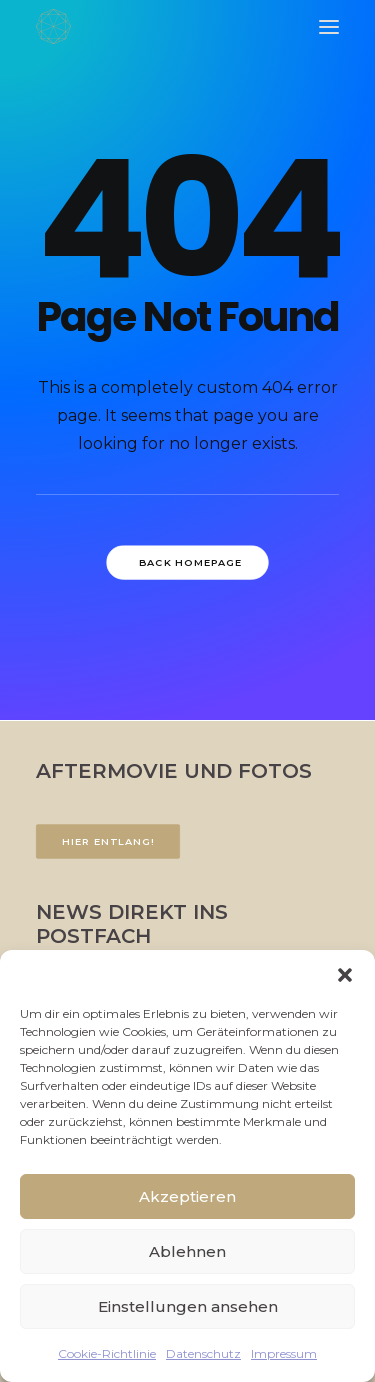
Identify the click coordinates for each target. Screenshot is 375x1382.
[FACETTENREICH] (53, 26)
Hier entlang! (108, 841)
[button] (345, 975)
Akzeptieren (187, 1196)
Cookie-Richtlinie (107, 1353)
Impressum (284, 1353)
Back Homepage (191, 562)
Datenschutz (203, 1353)
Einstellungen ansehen (188, 1306)
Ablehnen (187, 1251)
